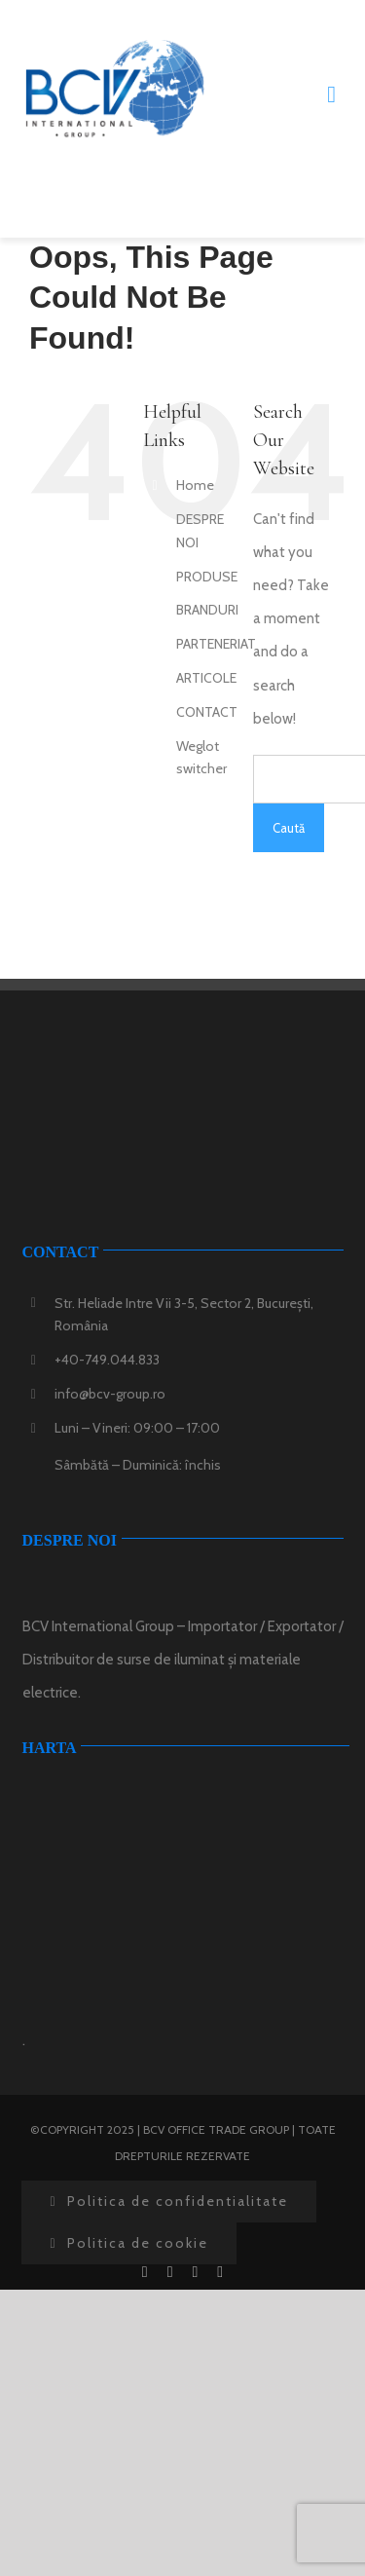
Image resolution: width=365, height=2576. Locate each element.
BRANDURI (207, 609)
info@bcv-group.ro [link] (110, 1393)
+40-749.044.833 (107, 1359)
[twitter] (170, 2272)
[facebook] (145, 2272)
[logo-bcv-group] (114, 46)
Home (195, 485)
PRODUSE (206, 576)
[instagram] (220, 2272)
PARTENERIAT (216, 644)
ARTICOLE (206, 678)
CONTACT (206, 712)
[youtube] (196, 2272)
